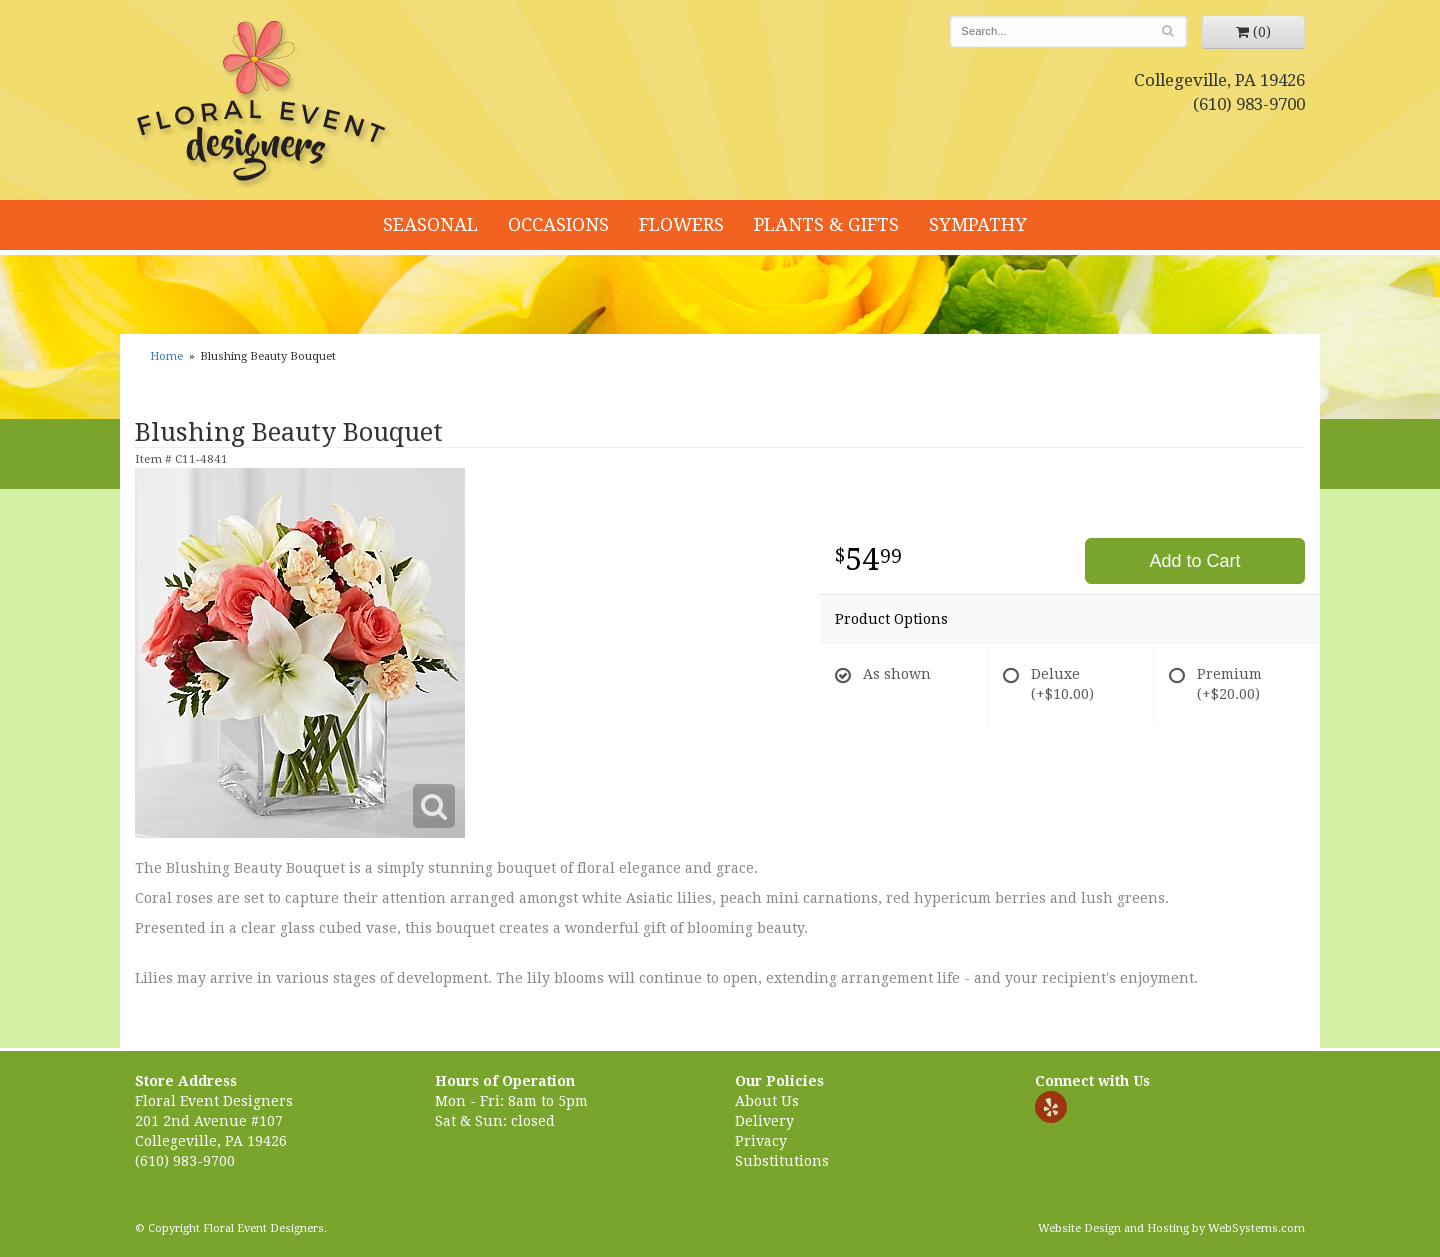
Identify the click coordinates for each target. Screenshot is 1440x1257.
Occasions (558, 224)
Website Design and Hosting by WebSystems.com (1171, 1228)
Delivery (764, 1121)
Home (166, 356)
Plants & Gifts (826, 224)
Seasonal (430, 224)
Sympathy (978, 224)
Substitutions (782, 1161)
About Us (767, 1101)
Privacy (761, 1141)
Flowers (681, 224)
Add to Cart (1194, 561)
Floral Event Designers (264, 105)
